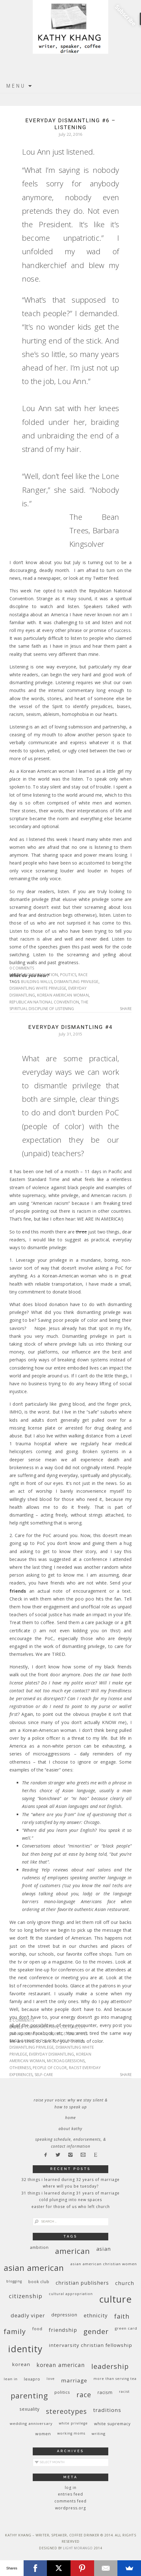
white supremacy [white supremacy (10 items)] (112, 2423)
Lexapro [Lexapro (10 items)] (32, 2379)
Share (126, 1008)
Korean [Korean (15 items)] (21, 2364)
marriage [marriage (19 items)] (74, 2380)
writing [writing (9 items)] (98, 2433)
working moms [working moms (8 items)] (71, 2433)
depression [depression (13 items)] (64, 2315)
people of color (50, 2067)
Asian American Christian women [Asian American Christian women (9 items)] (103, 2263)
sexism (55, 2033)
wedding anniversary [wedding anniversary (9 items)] (31, 2423)
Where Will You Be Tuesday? (71, 2186)
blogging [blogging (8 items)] (14, 2281)
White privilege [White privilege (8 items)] (73, 2423)
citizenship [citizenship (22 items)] (25, 2296)
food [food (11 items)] (37, 2329)
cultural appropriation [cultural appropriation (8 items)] (71, 2294)
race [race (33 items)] (83, 2394)
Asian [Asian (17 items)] (103, 2248)
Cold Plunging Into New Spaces (70, 2199)
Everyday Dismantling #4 (70, 1027)
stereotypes (76, 2033)
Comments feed (70, 2501)
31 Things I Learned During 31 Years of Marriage (70, 2193)
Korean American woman (63, 995)
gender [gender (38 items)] (96, 2331)
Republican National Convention (44, 1002)
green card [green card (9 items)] (126, 2328)
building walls (36, 981)
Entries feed (70, 2494)
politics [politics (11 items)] (62, 2392)
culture (68, 2026)
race (83, 974)
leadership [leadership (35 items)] (110, 2366)
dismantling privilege (76, 981)
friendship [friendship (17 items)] (63, 2329)
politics (68, 974)
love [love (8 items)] (51, 2378)
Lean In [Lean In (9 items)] (11, 2378)
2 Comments (21, 2020)
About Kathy (70, 2128)
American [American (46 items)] (72, 2251)
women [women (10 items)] (43, 2433)
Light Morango (78, 2548)
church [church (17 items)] (124, 2283)
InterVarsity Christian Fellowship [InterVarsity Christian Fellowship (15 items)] (90, 2345)
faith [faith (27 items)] (122, 2316)
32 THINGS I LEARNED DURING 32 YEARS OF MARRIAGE (70, 2179)
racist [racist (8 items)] (124, 2391)
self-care (44, 2074)
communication (41, 974)
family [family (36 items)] (14, 2331)
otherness (20, 2067)
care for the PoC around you (52, 2040)
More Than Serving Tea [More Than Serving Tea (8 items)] (115, 2378)
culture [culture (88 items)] (115, 2299)
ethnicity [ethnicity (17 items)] (96, 2315)
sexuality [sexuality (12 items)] (30, 2409)
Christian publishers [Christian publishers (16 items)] (82, 2282)
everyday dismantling (51, 2054)
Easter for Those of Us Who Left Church (70, 2206)
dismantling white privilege (37, 988)
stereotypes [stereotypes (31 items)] (66, 2411)
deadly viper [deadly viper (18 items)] (28, 2315)
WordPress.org (70, 2508)
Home (70, 2117)
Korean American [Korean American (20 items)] (61, 2365)
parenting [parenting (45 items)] (29, 2395)
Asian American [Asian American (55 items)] (34, 2267)
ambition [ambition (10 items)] (39, 2247)
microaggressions (66, 2060)
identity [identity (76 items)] (25, 2349)
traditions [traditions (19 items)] (107, 2410)
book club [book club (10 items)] (38, 2281)
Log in (70, 2487)
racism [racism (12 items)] (105, 2392)
